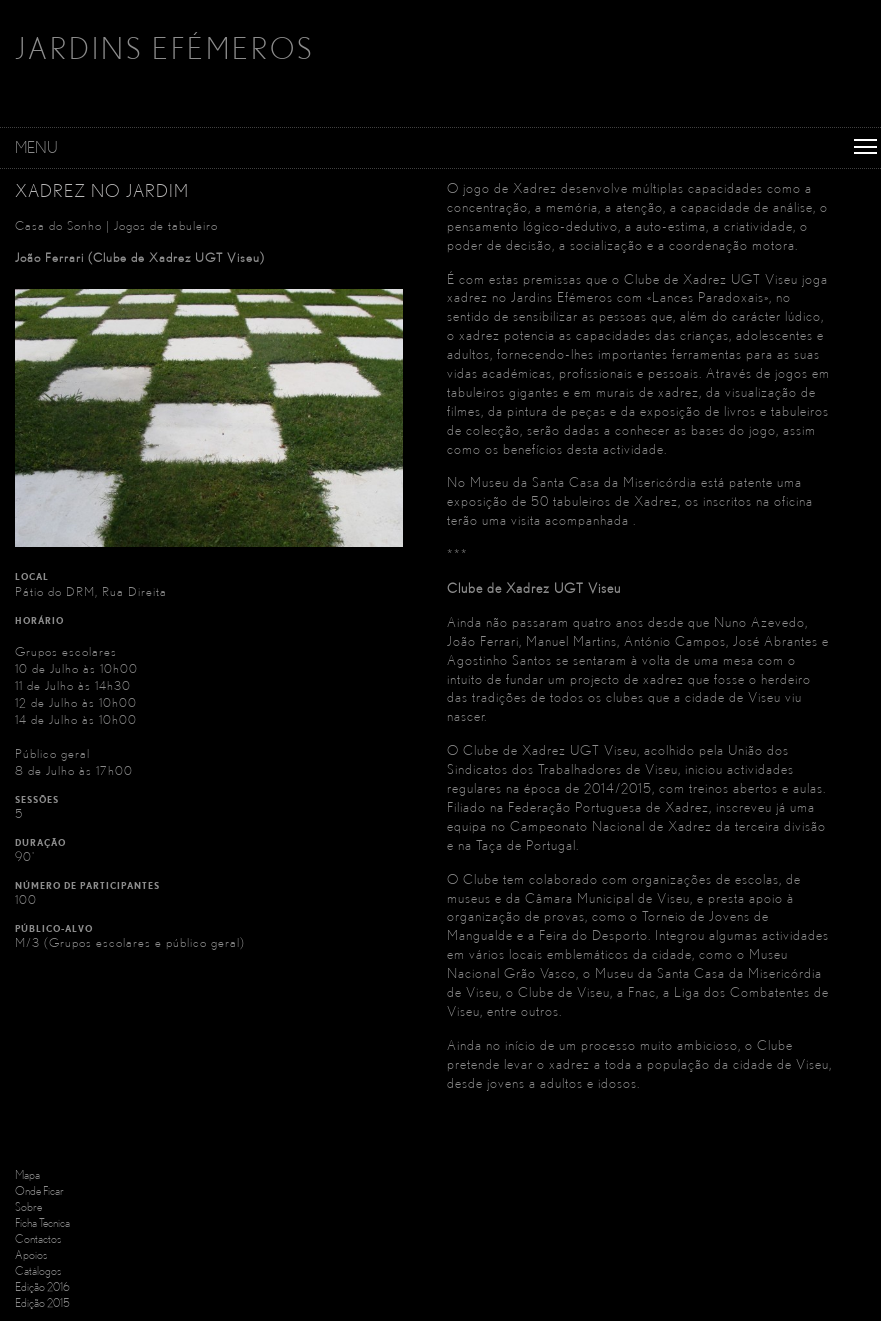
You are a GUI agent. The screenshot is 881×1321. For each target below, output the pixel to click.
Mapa (27, 1174)
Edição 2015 (42, 1302)
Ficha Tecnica (42, 1222)
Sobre (28, 1206)
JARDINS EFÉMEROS (164, 48)
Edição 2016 (42, 1286)
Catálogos (38, 1270)
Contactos (38, 1238)
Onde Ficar (39, 1190)
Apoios (31, 1254)
